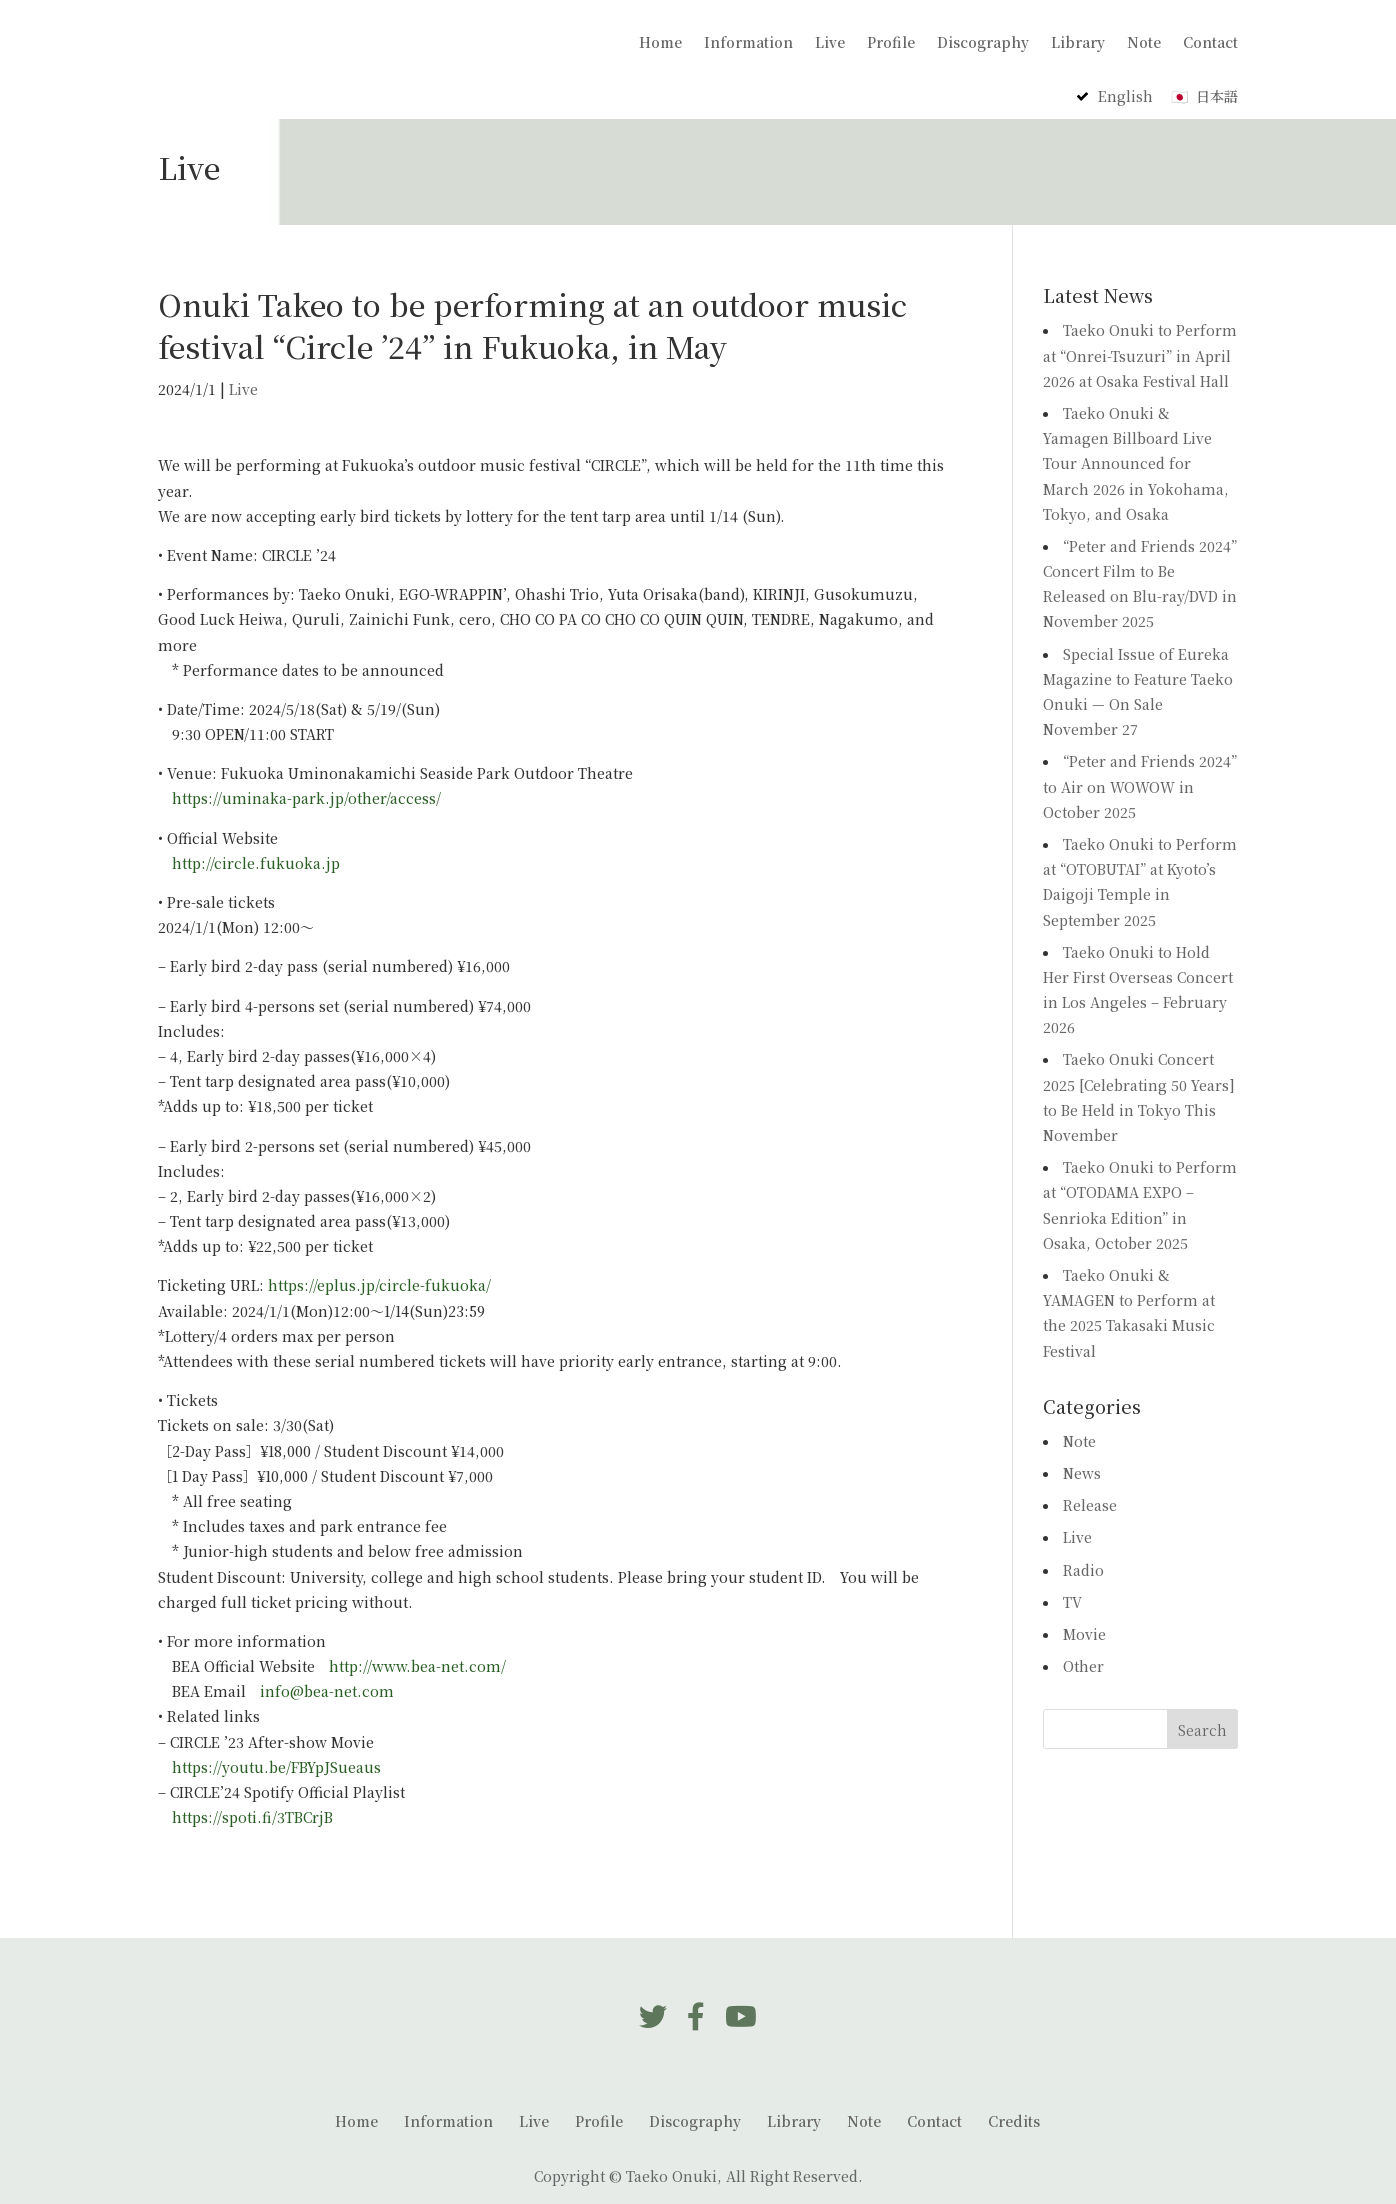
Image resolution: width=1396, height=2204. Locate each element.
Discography (983, 43)
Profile (891, 43)
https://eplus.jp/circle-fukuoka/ (379, 1285)
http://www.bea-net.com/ (417, 1666)
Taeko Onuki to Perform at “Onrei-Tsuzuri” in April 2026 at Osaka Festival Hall (1140, 355)
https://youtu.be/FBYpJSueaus (276, 1767)
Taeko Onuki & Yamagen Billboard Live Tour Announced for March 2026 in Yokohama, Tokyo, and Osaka (1136, 463)
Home (660, 43)
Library (1078, 43)
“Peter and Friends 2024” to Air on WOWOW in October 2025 (1140, 786)
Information (748, 43)
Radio (1083, 1570)
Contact (1210, 43)
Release (1090, 1505)
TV (1072, 1602)
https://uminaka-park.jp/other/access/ (306, 798)
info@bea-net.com (327, 1691)
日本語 (1217, 96)
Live (830, 43)
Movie (1084, 1634)
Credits (1014, 2121)
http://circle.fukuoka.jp (256, 863)
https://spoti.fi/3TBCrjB (252, 1817)
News (1082, 1473)
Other (1083, 1666)
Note (1144, 43)
